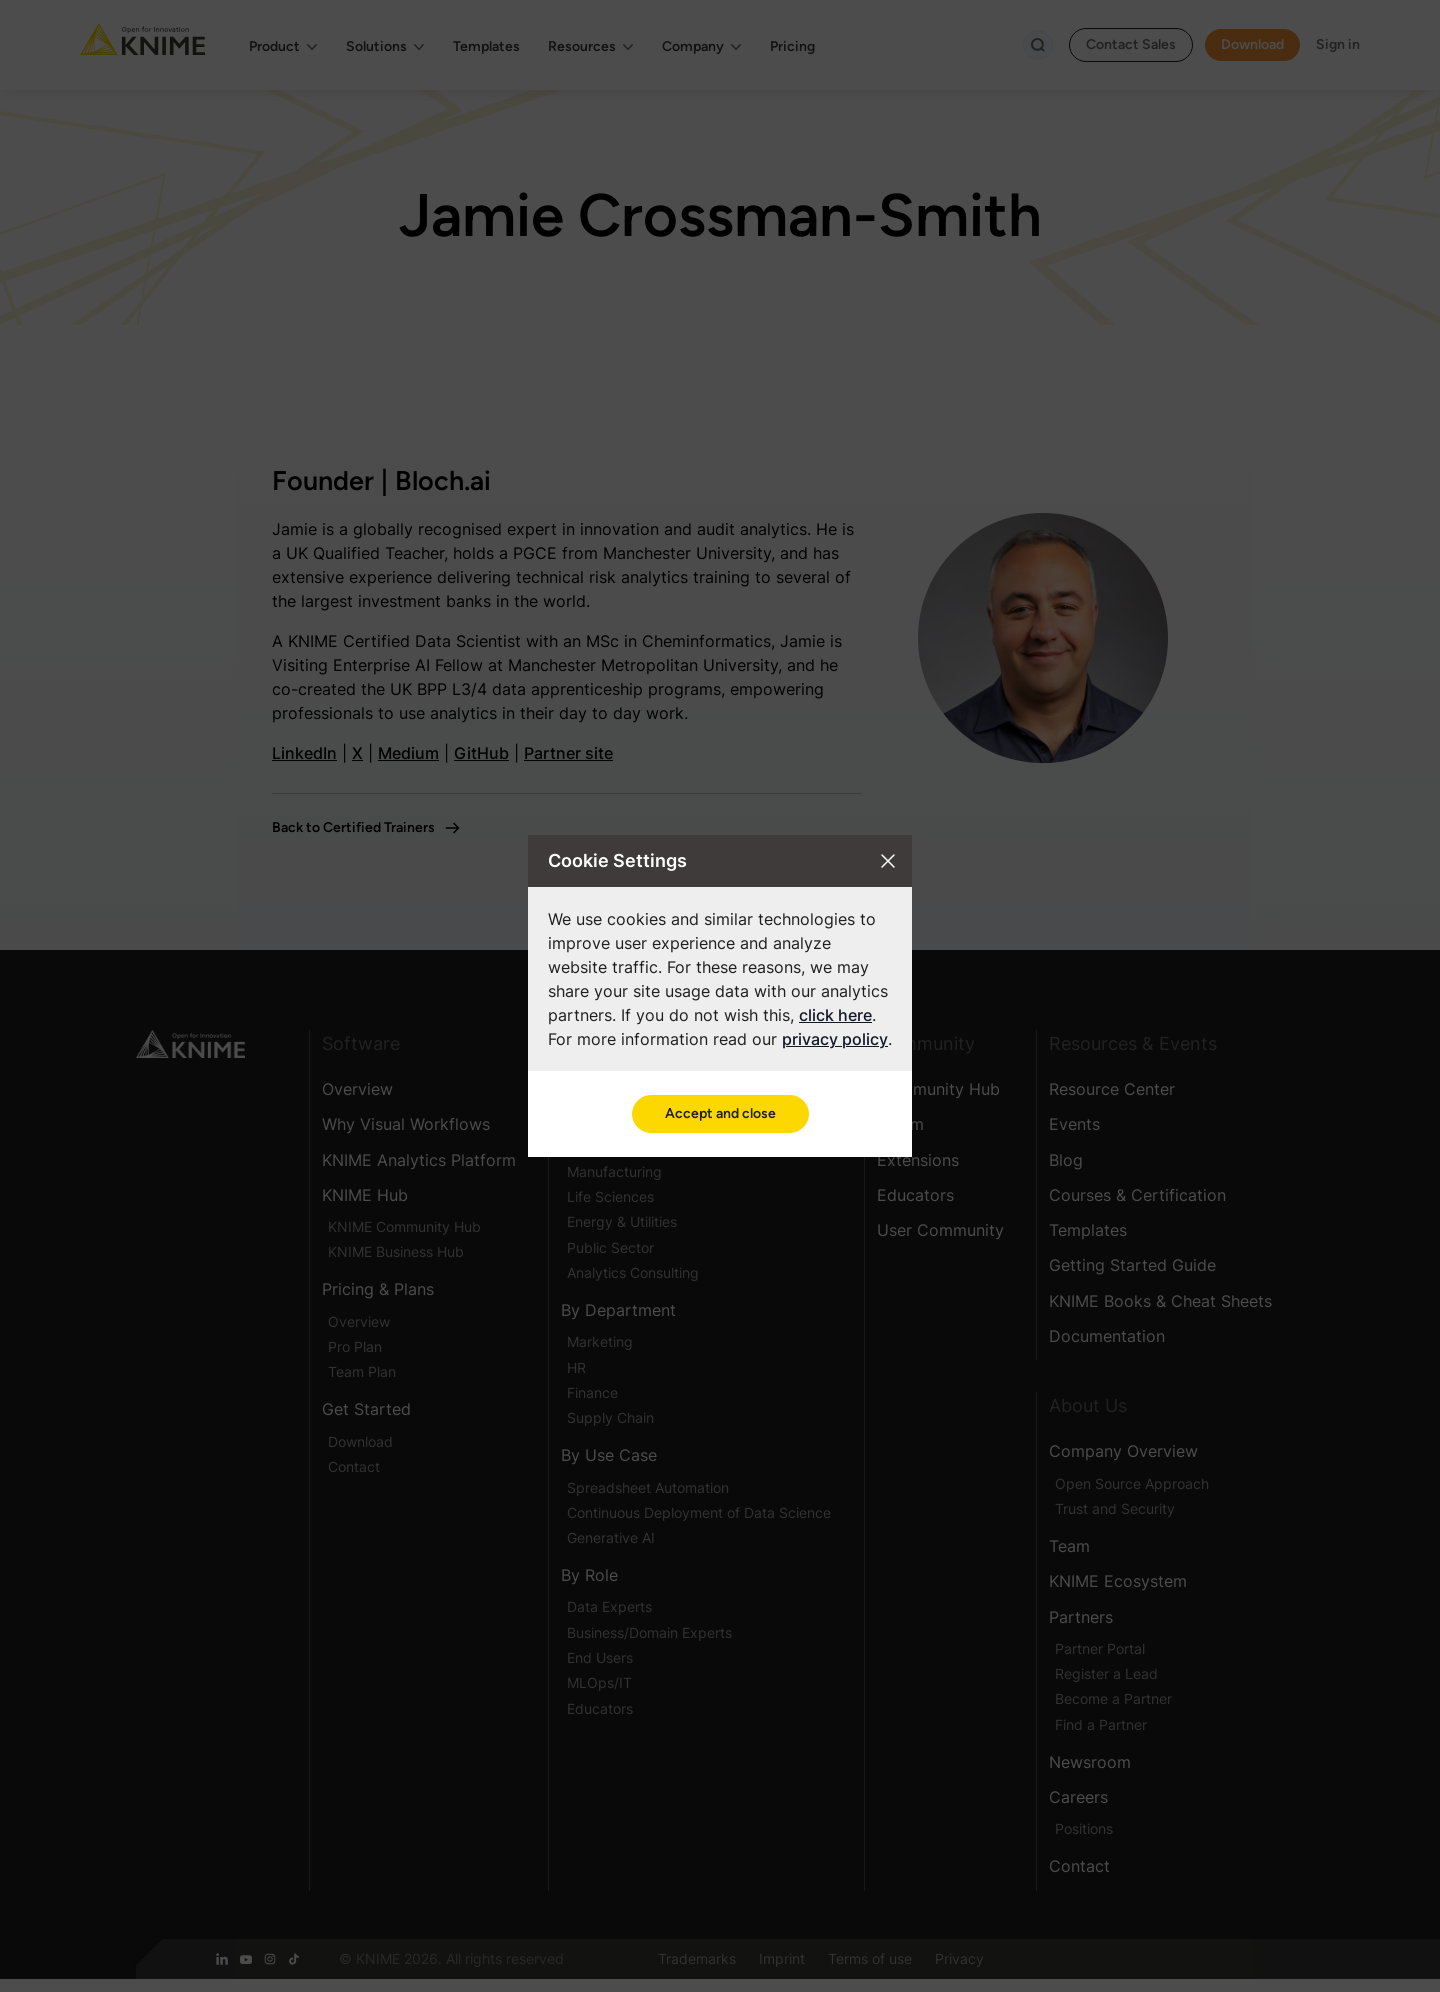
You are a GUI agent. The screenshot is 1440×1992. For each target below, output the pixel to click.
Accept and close (720, 1113)
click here (835, 1015)
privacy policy (835, 1039)
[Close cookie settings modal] (888, 861)
